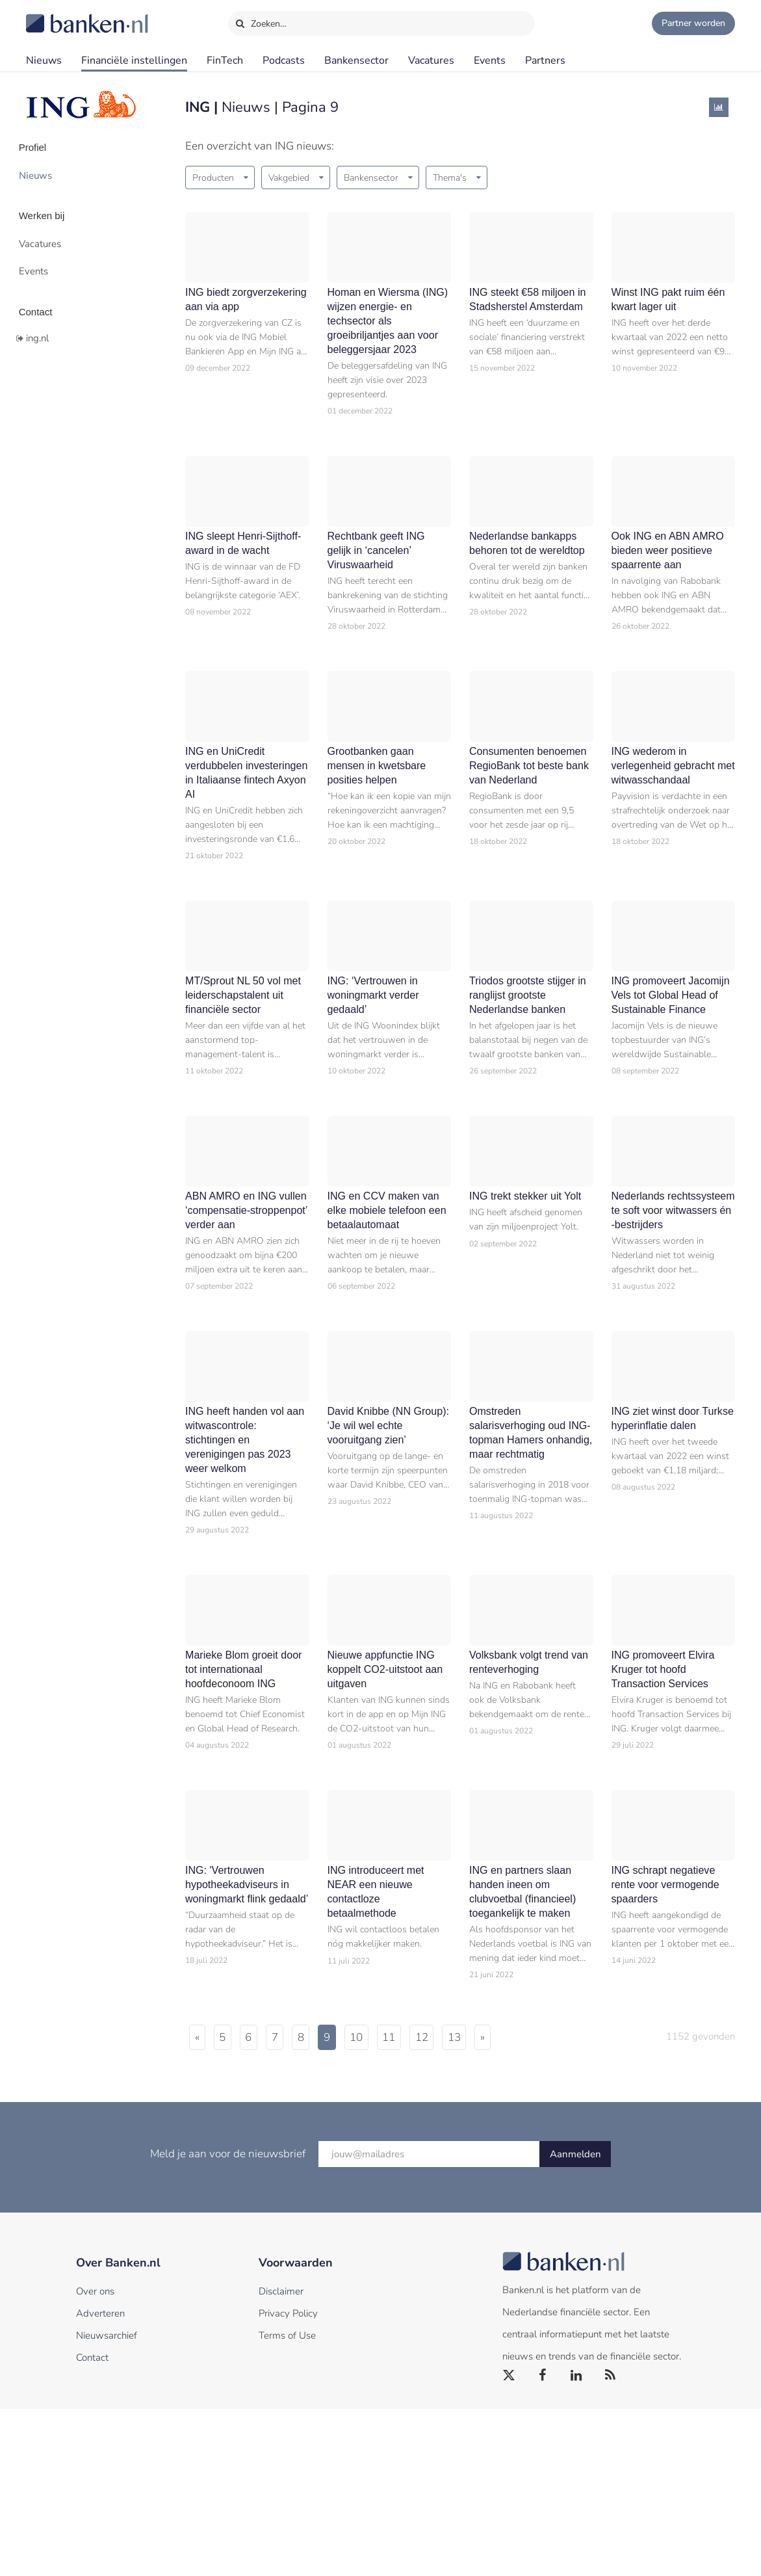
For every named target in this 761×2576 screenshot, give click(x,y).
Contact (43, 295)
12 (491, 2204)
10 (410, 2204)
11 (451, 2204)
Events (490, 60)
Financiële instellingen (134, 60)
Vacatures (431, 60)
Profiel (41, 146)
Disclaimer (281, 2458)
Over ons (95, 2458)
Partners (545, 60)
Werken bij (50, 208)
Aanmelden (575, 2321)
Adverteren (100, 2480)
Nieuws (44, 60)
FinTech (225, 60)
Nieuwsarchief (106, 2502)
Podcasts (284, 60)
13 (532, 2204)
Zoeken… (261, 21)
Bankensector (356, 60)
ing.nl (37, 320)
